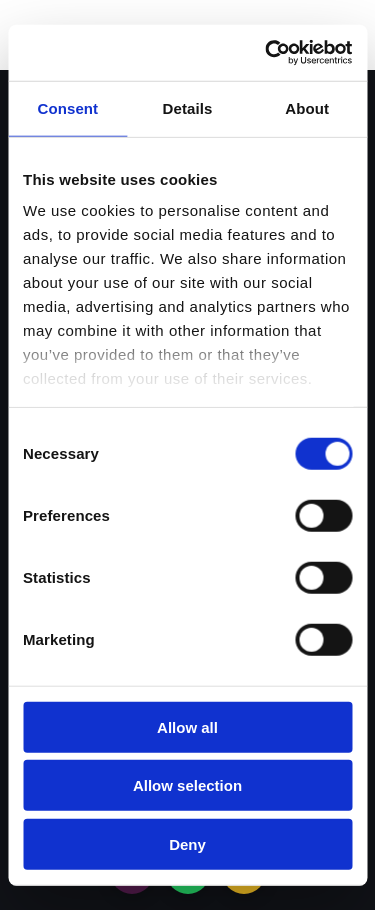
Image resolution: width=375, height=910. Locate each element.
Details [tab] (188, 107)
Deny (187, 843)
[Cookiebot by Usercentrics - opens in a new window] (267, 53)
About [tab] (307, 107)
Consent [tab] (67, 107)
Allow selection (187, 785)
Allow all (187, 726)
